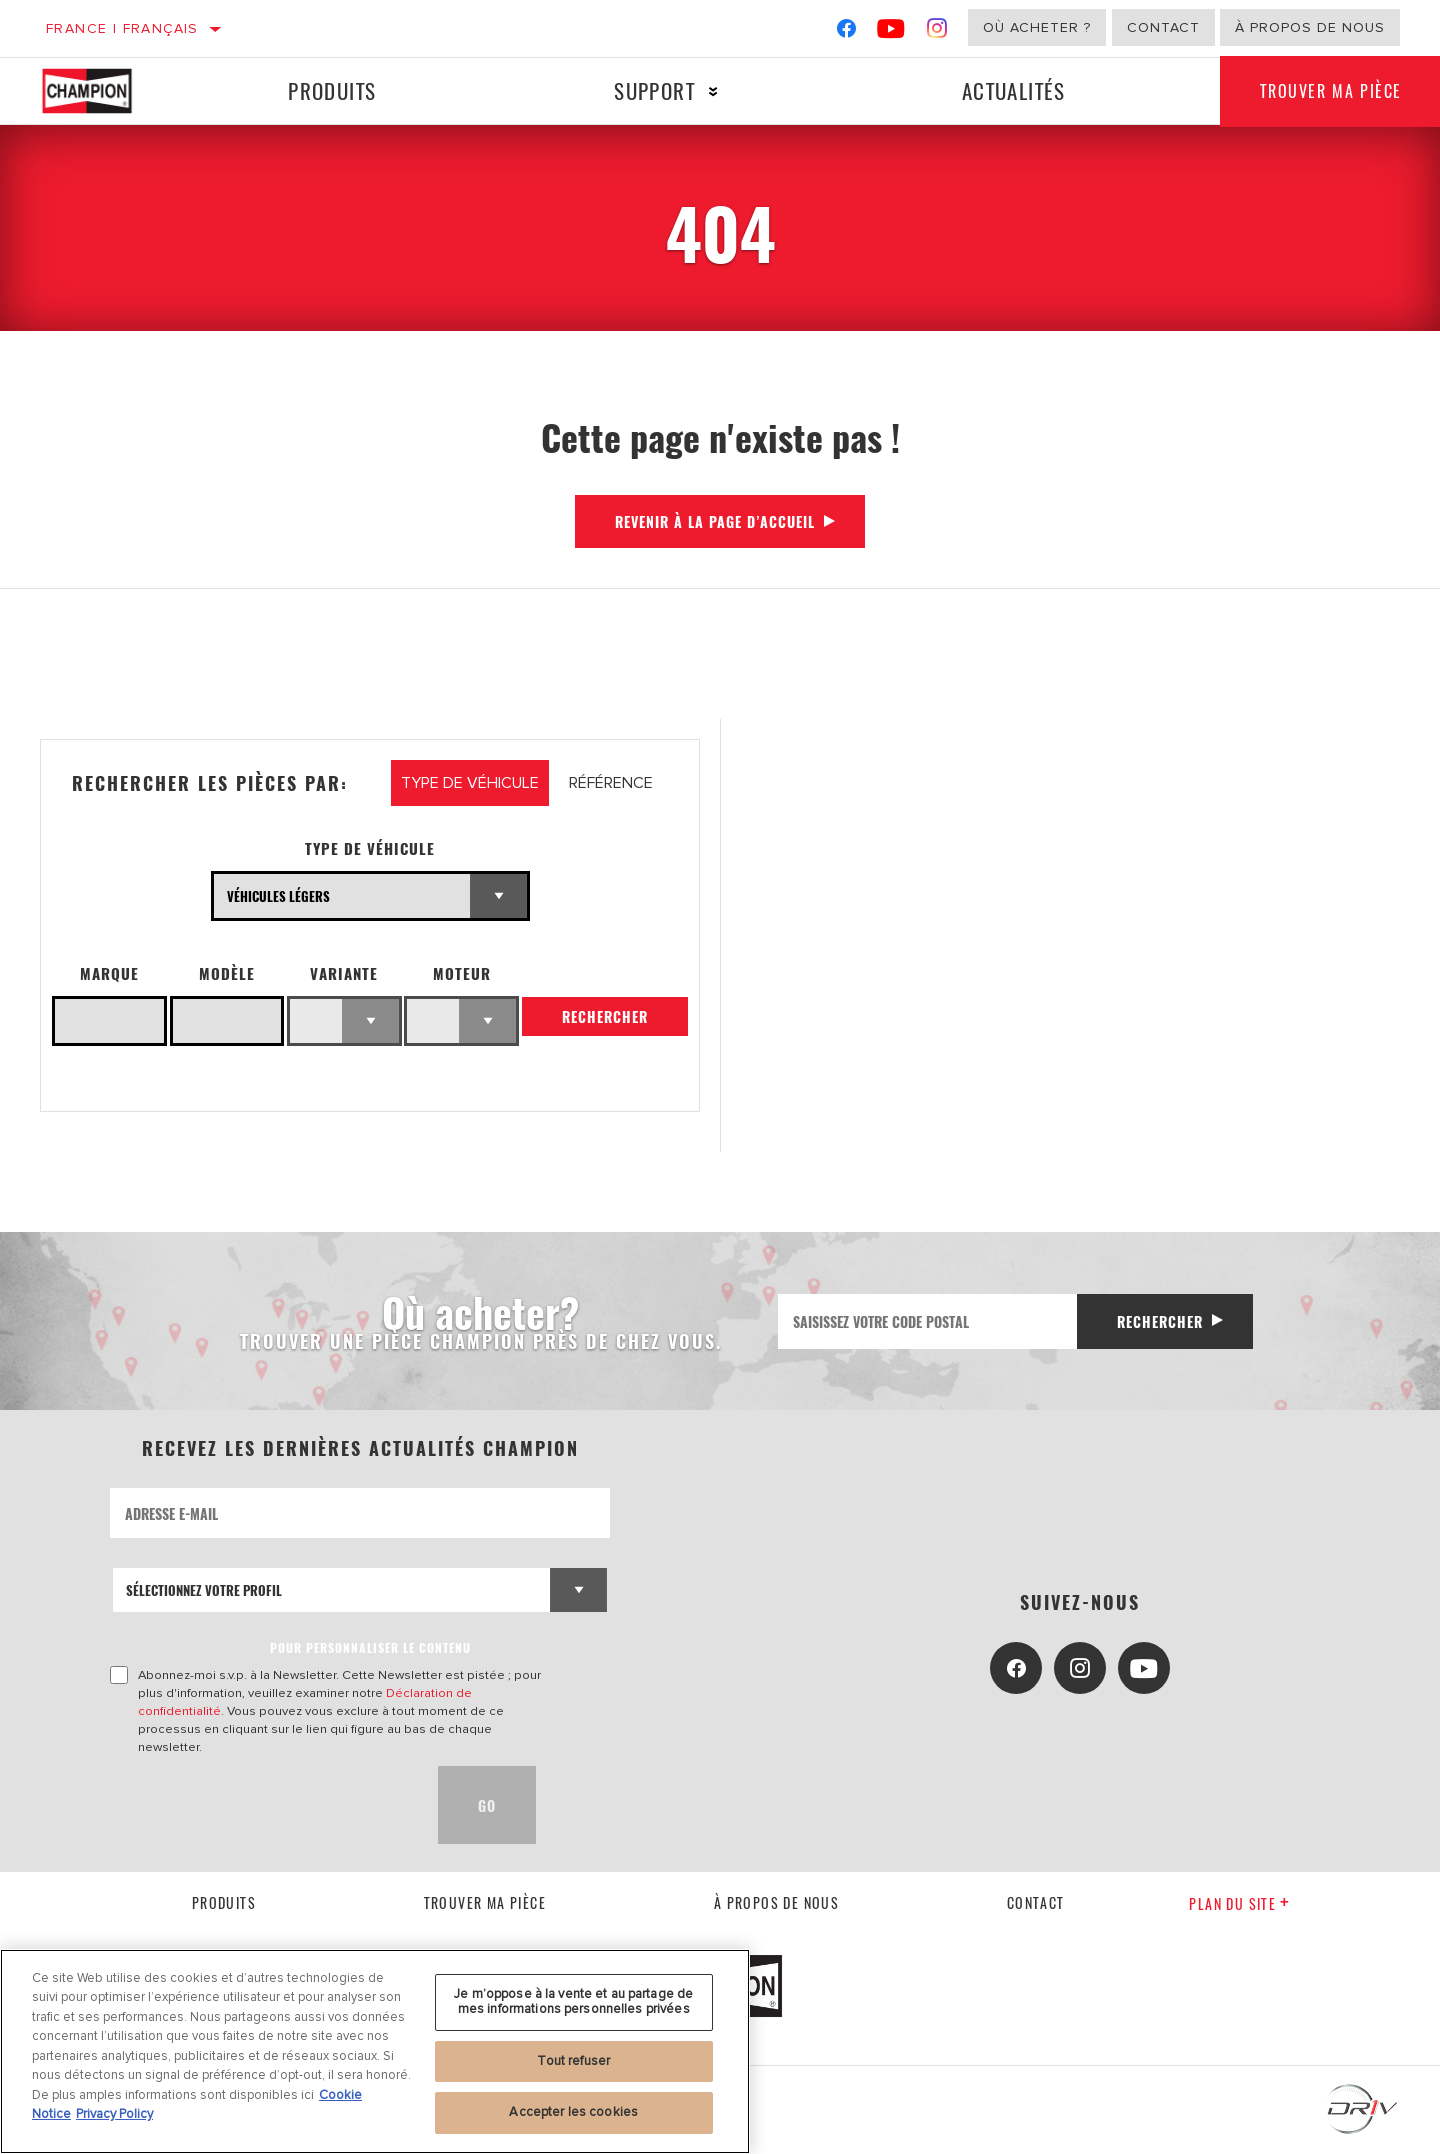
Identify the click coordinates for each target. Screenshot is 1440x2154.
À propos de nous (1310, 27)
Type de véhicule (370, 848)
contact (1036, 1902)
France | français (122, 28)
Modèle (227, 973)
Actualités (1014, 90)
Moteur (462, 973)
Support (654, 90)
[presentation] (262, 1805)
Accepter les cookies (573, 2112)
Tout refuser (573, 2061)
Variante (344, 973)
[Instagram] (937, 32)
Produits (332, 90)
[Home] (104, 91)
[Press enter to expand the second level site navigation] (713, 91)
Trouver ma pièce (485, 1902)
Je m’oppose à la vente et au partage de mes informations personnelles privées (573, 2002)
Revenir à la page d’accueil (715, 521)
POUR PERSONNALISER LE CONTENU (370, 1647)
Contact (1163, 27)
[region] (375, 2051)
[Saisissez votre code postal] (928, 1321)
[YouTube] (891, 32)
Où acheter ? (1037, 27)
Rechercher (605, 1016)
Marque (109, 973)
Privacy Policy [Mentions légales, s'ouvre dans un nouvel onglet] (114, 2114)
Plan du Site (1239, 1903)
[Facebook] (846, 32)
